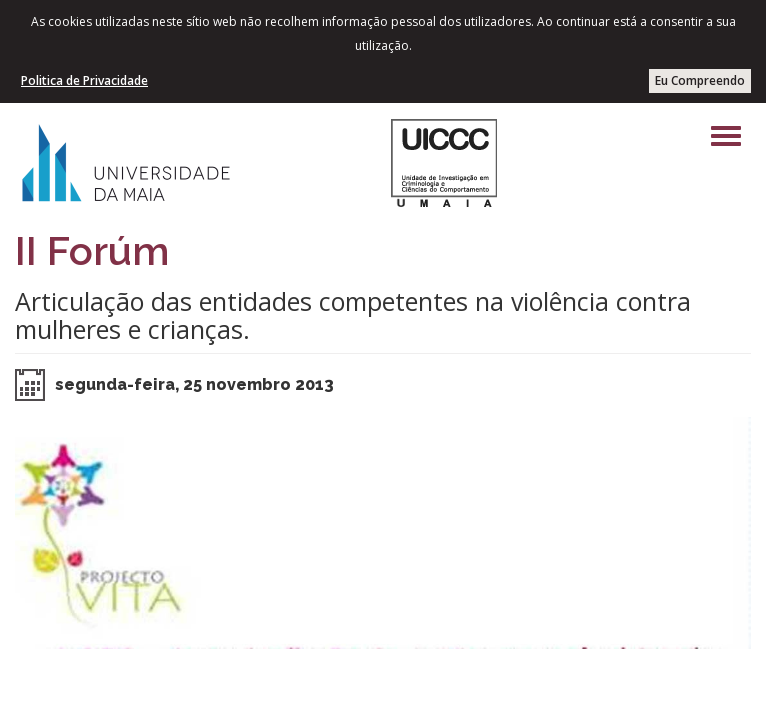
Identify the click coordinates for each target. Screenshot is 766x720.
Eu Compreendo (700, 80)
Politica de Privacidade (84, 80)
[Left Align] (726, 136)
